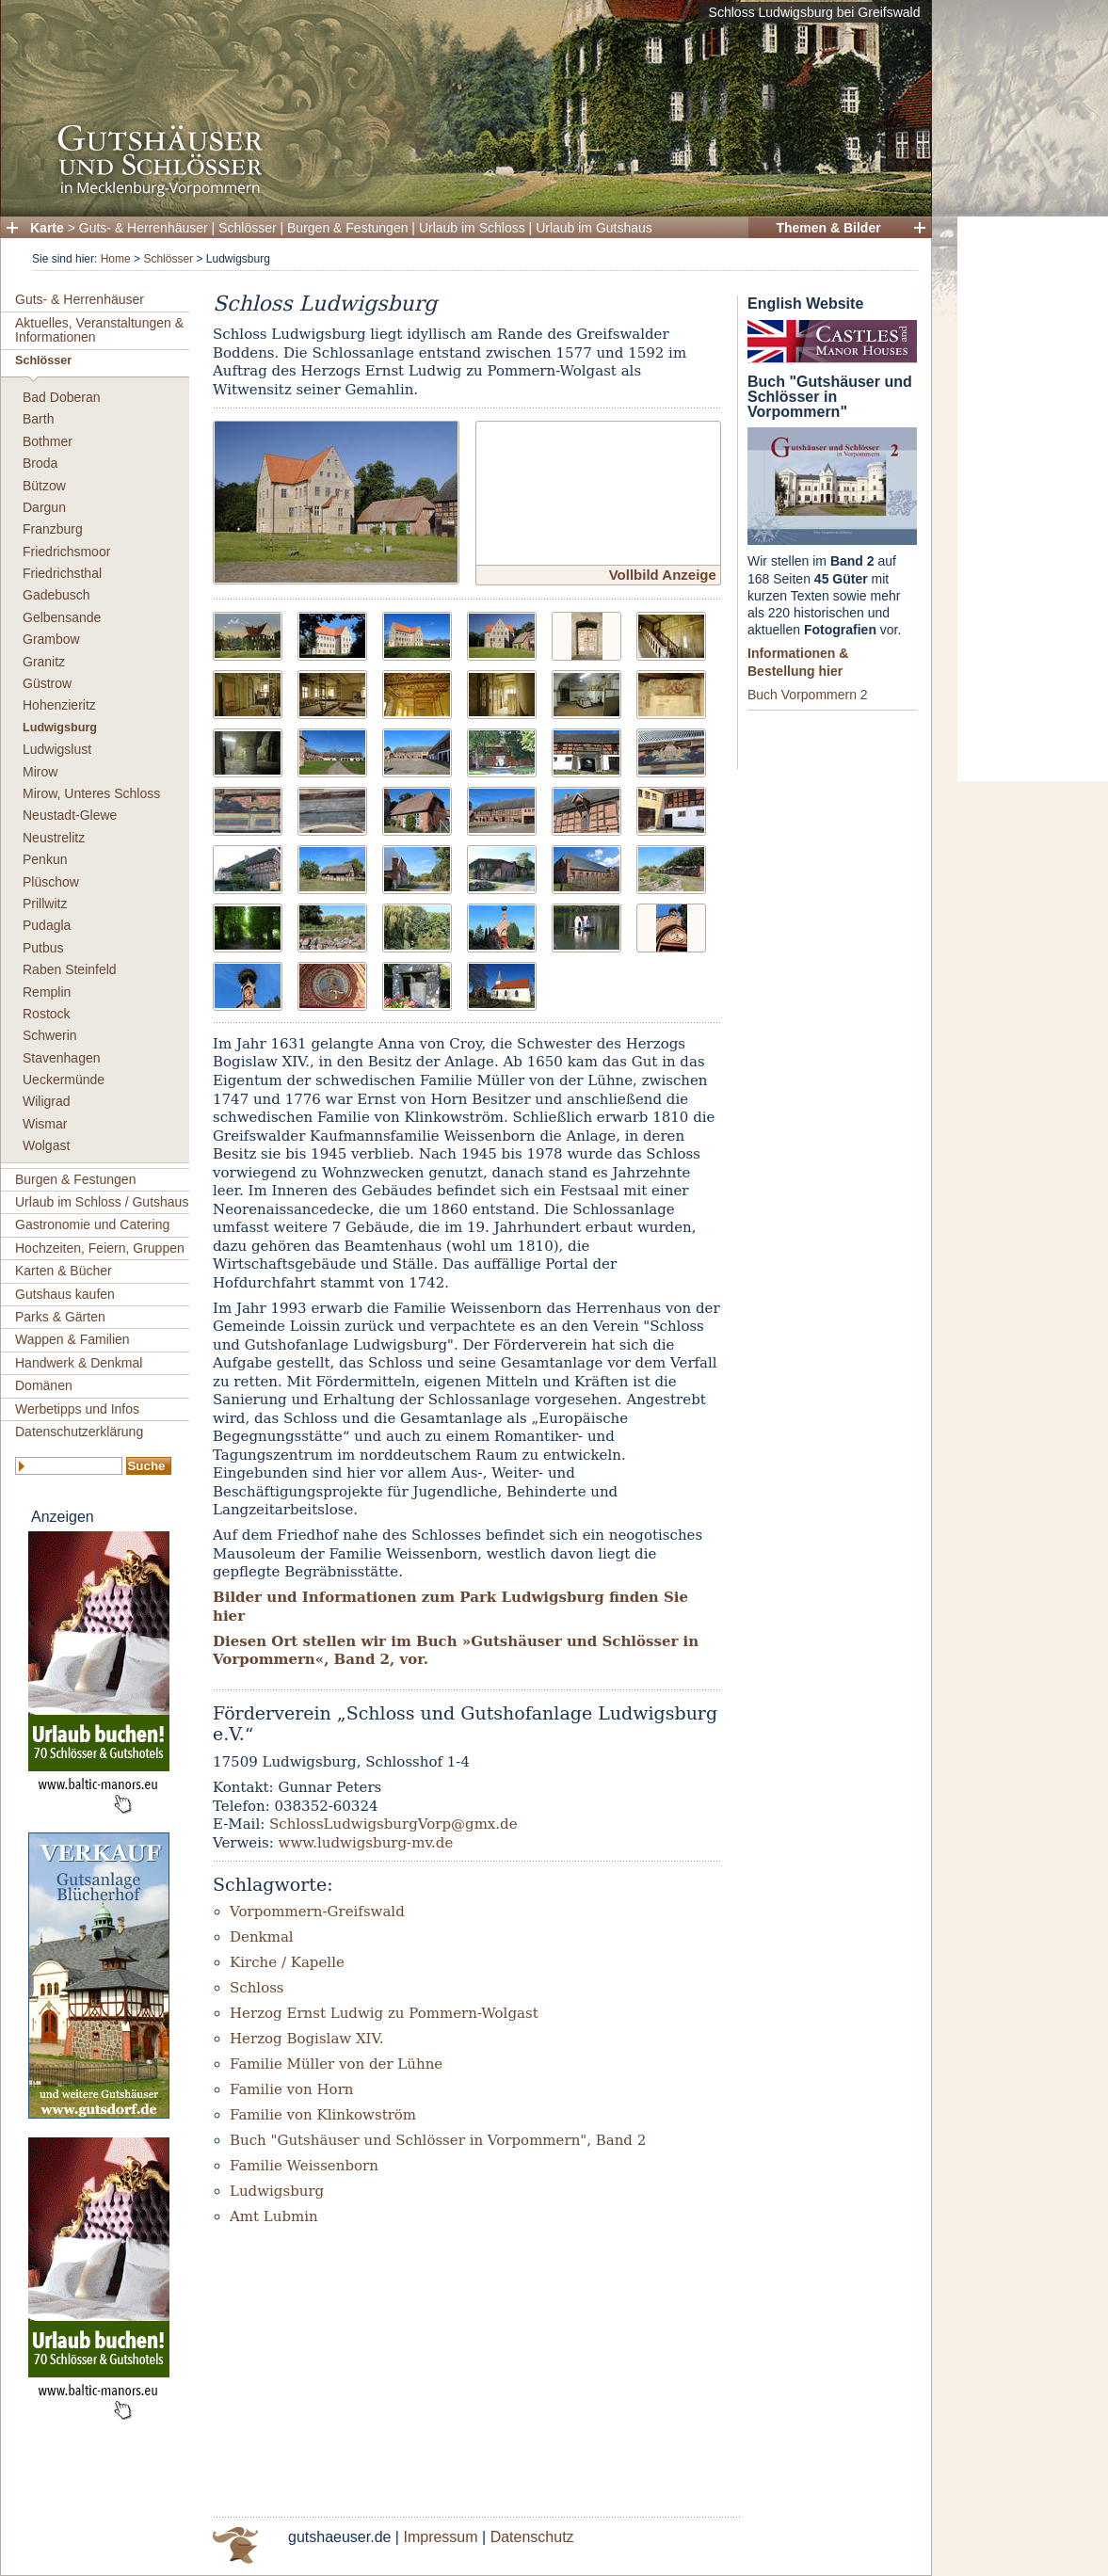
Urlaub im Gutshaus (594, 227)
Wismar (45, 1123)
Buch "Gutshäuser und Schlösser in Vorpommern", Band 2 (438, 2140)
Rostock (47, 1013)
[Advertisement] (1032, 498)
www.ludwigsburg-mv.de (366, 1842)
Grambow (51, 639)
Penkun (45, 859)
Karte (47, 227)
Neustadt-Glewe (70, 815)
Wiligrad (47, 1101)
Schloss (257, 1987)
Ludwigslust (57, 749)
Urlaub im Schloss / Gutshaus (101, 1201)
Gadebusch (56, 594)
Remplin (47, 992)
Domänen (43, 1385)
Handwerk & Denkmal (78, 1362)
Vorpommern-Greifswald (317, 1911)
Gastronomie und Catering (92, 1224)
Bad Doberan (62, 397)
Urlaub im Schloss (472, 227)
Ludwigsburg (60, 727)
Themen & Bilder (828, 227)
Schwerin (50, 1035)
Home (116, 258)
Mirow (40, 771)
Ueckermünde (63, 1079)
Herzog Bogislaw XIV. (307, 2038)
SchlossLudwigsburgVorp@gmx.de (393, 1824)
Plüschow (51, 881)
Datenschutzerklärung (79, 1431)
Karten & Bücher (63, 1270)
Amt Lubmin (274, 2216)
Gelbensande (62, 617)
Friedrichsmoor (66, 551)
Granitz (44, 661)
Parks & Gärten (60, 1316)
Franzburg (53, 528)
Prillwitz (45, 903)
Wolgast (46, 1145)
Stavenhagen (62, 1057)
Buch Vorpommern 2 (807, 694)
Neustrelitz (54, 837)
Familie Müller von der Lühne (336, 2064)
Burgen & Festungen (347, 227)
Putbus (43, 947)
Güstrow (47, 683)
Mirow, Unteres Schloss (91, 793)
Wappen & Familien (72, 1339)
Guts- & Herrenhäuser (143, 227)
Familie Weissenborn (304, 2165)
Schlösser (247, 227)
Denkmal (262, 1936)
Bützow (44, 485)
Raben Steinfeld (70, 969)
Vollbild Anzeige (662, 575)
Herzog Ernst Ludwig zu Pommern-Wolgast (384, 2013)
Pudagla (47, 925)
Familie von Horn (291, 2089)
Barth (38, 418)
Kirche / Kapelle (287, 1962)
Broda (40, 463)
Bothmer (47, 441)
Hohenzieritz (59, 704)
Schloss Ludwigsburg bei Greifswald (815, 12)
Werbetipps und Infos (77, 1408)
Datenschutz (532, 2537)
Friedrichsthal (62, 573)
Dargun (44, 507)
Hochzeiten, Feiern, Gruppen (100, 1248)
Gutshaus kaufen (65, 1294)
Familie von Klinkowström (323, 2114)
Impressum (440, 2537)
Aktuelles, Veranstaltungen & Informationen (99, 329)
